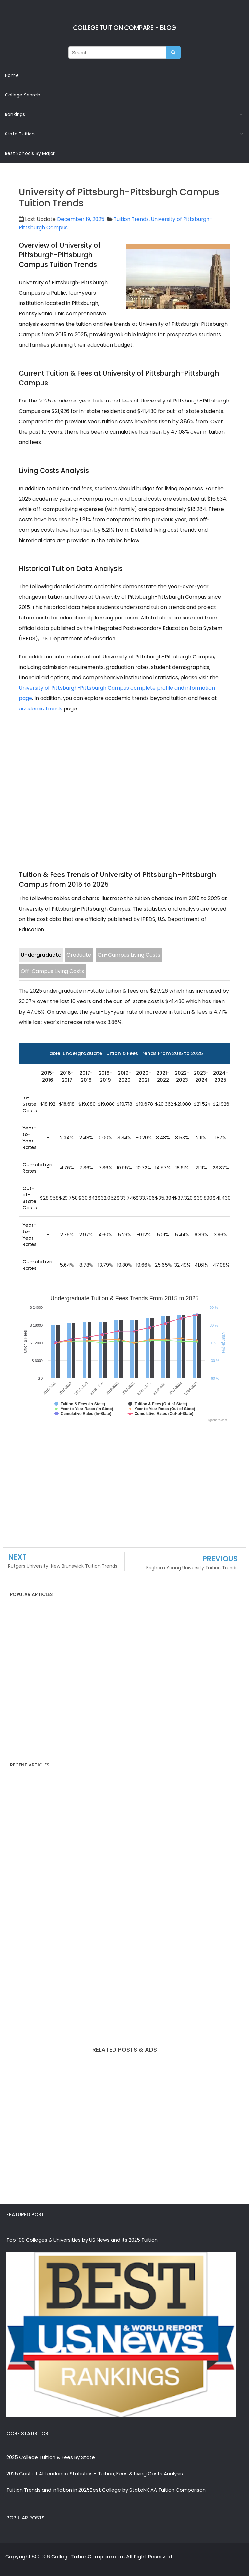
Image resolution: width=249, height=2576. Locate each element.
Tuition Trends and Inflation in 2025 (48, 2489)
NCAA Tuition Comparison (174, 2489)
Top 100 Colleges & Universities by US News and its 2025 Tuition (82, 2240)
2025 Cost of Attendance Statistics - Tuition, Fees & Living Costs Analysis (94, 2473)
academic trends (41, 708)
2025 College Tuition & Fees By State (50, 2457)
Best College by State (116, 2489)
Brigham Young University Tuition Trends (192, 1567)
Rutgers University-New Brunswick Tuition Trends (62, 1565)
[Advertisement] (124, 777)
